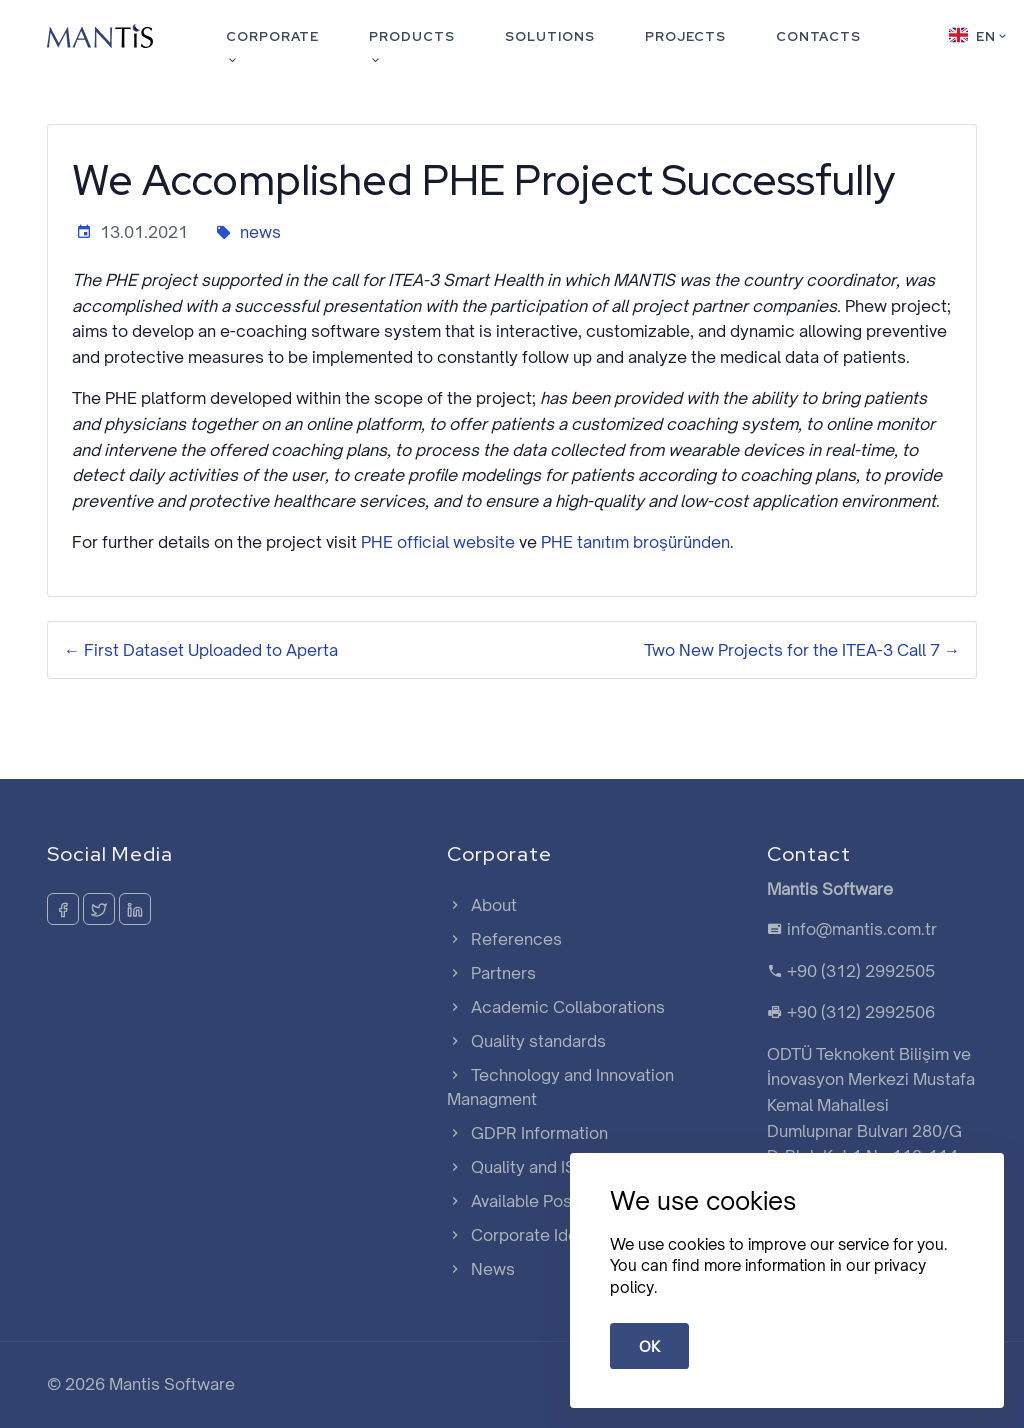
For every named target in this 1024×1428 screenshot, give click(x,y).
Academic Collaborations (556, 1007)
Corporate (272, 48)
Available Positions (530, 1201)
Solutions (550, 36)
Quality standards (526, 1041)
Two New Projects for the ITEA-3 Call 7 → (802, 650)
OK (649, 1346)
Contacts (818, 36)
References (504, 939)
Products (412, 48)
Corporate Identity (529, 1235)
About (482, 905)
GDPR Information (527, 1133)
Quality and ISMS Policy (549, 1167)
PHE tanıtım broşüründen (635, 542)
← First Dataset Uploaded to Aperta (201, 650)
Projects (685, 36)
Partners (491, 973)
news (260, 232)
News (481, 1269)
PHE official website (438, 542)
